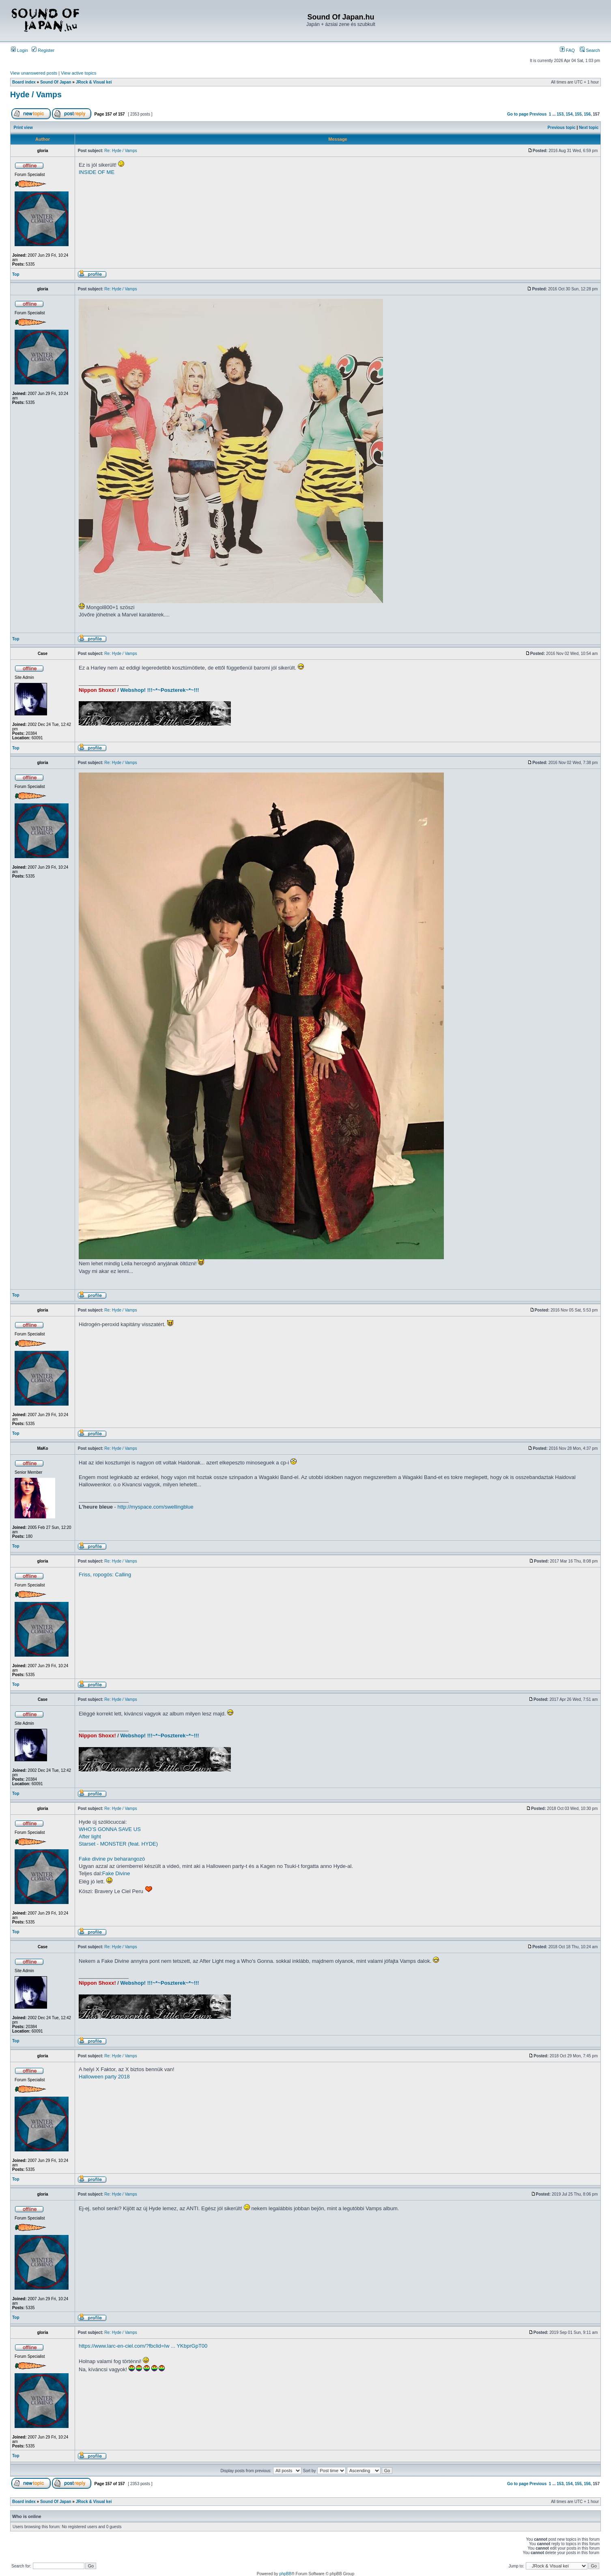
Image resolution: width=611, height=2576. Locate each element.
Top (15, 274)
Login (19, 50)
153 (560, 114)
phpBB (285, 2574)
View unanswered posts (33, 73)
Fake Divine (116, 1873)
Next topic (588, 127)
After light (90, 1836)
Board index (24, 82)
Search (590, 50)
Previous (537, 114)
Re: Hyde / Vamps (120, 150)
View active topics (78, 73)
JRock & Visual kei (94, 82)
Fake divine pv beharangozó (112, 1859)
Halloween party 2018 (104, 2077)
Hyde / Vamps (36, 94)
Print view (23, 127)
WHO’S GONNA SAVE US (110, 1829)
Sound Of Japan (55, 82)
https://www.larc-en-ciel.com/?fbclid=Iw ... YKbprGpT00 (143, 2346)
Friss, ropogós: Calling (105, 1574)
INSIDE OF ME (96, 172)
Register (43, 50)
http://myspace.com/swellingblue (156, 1507)
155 (578, 114)
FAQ (567, 50)
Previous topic (562, 127)
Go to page (517, 114)
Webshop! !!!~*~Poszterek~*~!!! (159, 690)
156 (587, 114)
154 (569, 114)
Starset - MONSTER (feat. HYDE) (118, 1844)
